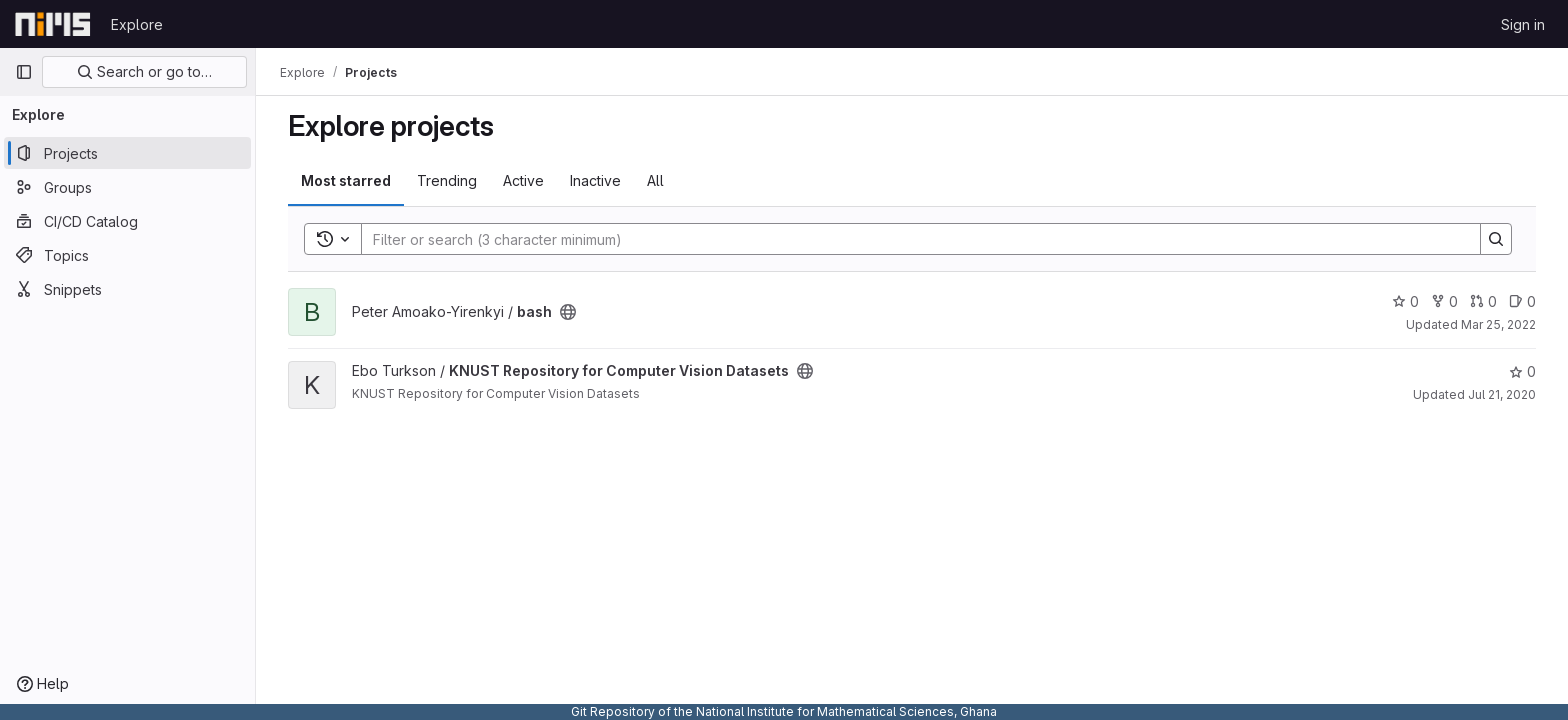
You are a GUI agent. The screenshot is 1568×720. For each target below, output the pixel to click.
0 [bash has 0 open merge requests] (1483, 301)
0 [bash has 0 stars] (1405, 301)
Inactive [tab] (595, 180)
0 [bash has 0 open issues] (1522, 301)
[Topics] (127, 255)
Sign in (1523, 24)
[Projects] (127, 153)
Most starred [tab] (346, 180)
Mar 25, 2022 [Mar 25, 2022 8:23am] (1498, 324)
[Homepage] (53, 24)
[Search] (911, 239)
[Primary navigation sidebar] (24, 72)
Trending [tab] (447, 180)
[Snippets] (127, 289)
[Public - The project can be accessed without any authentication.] (568, 312)
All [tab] (655, 180)
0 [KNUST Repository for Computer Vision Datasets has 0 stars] (1522, 371)
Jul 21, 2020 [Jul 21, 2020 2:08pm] (1502, 394)
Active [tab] (523, 180)
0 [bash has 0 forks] (1444, 301)
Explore (137, 24)
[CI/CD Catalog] (127, 221)
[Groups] (127, 187)
